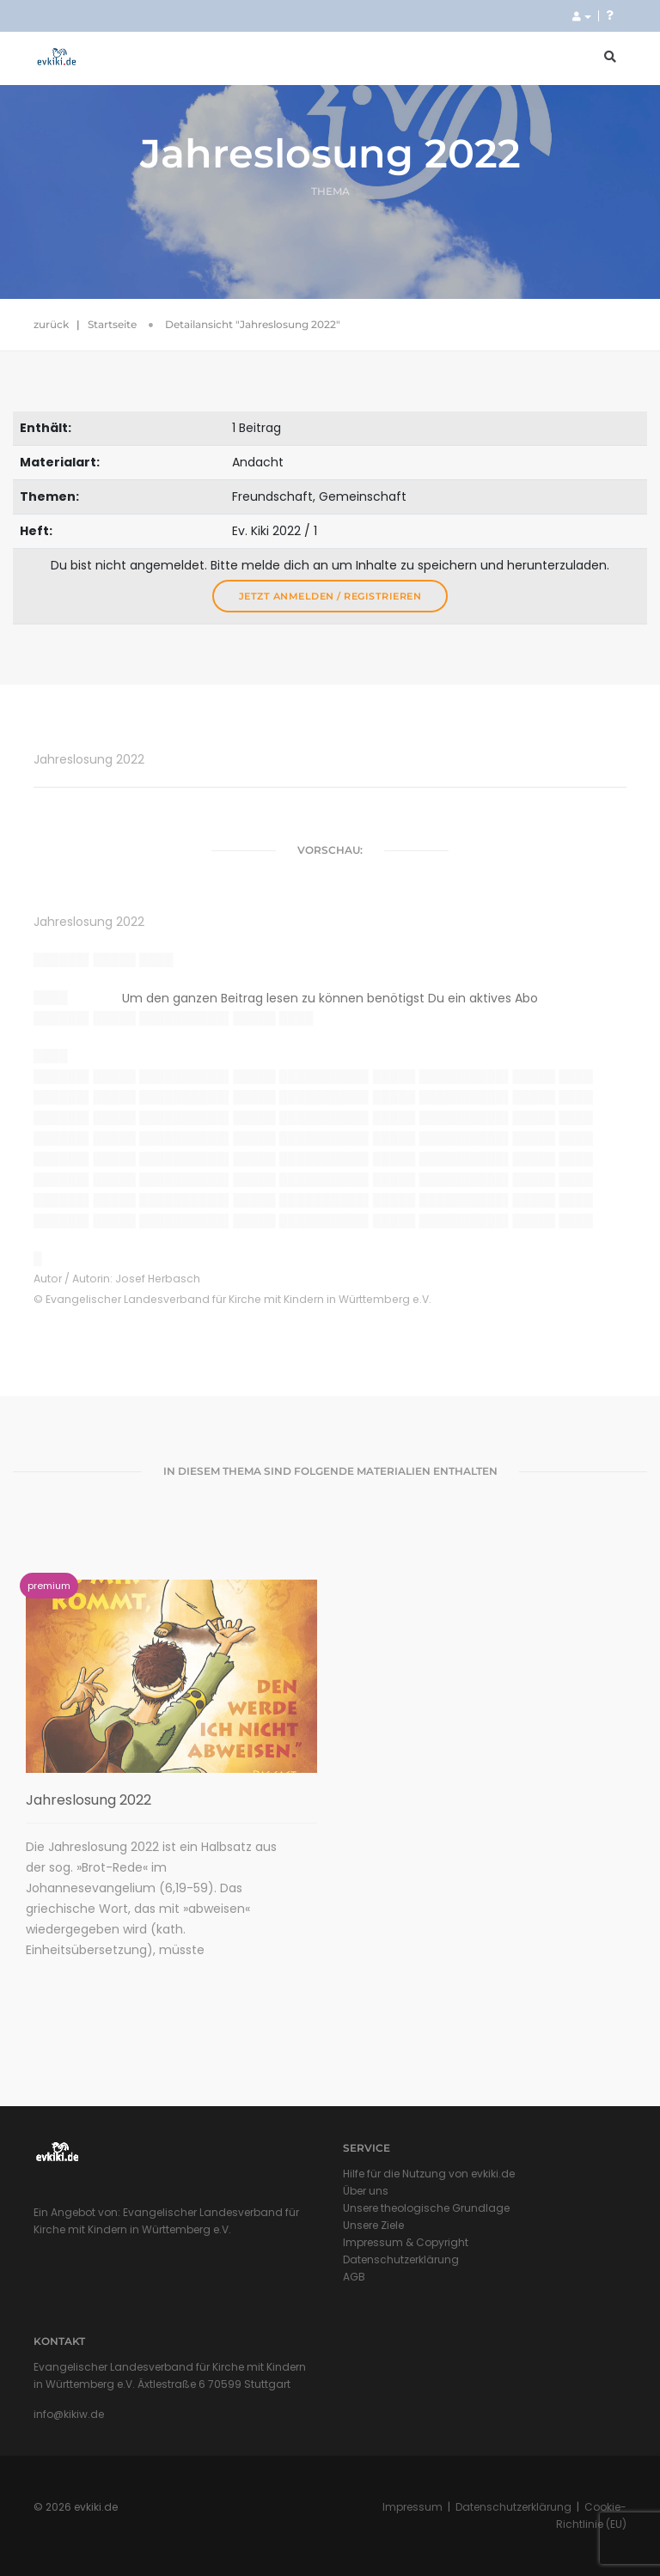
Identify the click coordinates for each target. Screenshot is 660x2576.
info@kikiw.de (69, 2414)
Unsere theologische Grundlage (426, 2208)
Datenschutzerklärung (401, 2259)
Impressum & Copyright (405, 2242)
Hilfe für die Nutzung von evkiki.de (429, 2173)
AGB (354, 2276)
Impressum (412, 2507)
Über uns (365, 2190)
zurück (51, 324)
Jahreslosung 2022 (88, 1800)
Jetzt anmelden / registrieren (330, 596)
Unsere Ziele (373, 2225)
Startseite (112, 324)
